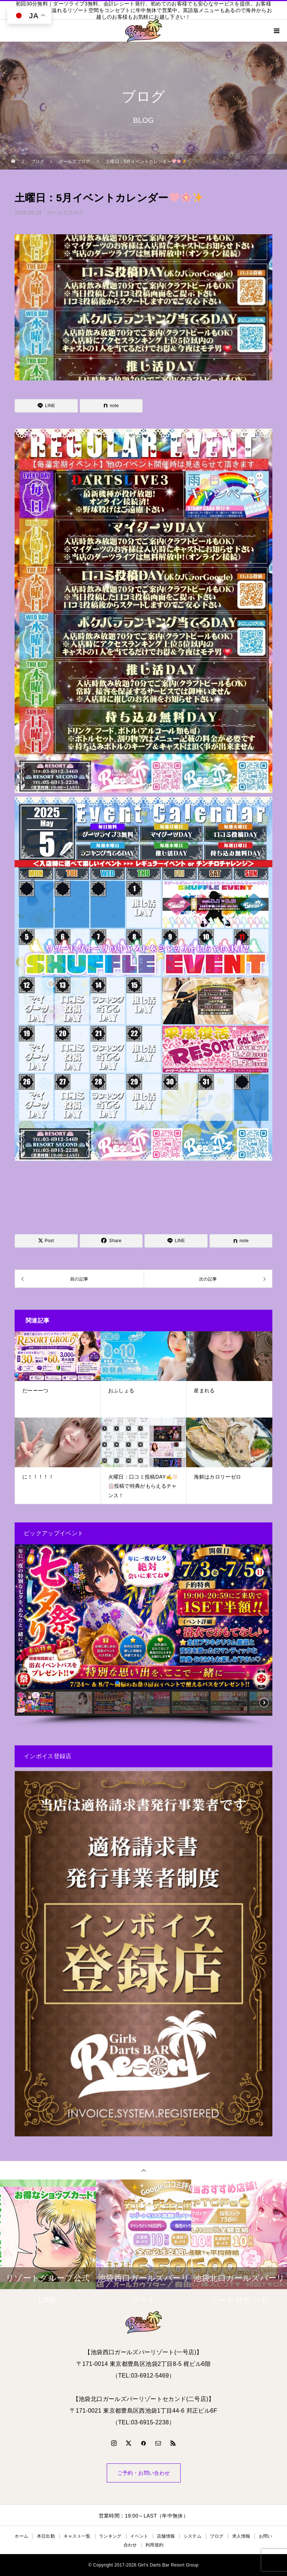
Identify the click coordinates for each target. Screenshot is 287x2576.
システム (192, 2536)
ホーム (21, 2536)
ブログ (216, 2536)
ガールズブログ (65, 213)
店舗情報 (166, 2536)
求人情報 (241, 2536)
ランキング (110, 2536)
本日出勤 (46, 2536)
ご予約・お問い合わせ (143, 2473)
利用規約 (154, 2544)
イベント (139, 2536)
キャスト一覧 (77, 2536)
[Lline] (46, 406)
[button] (26, 1617)
